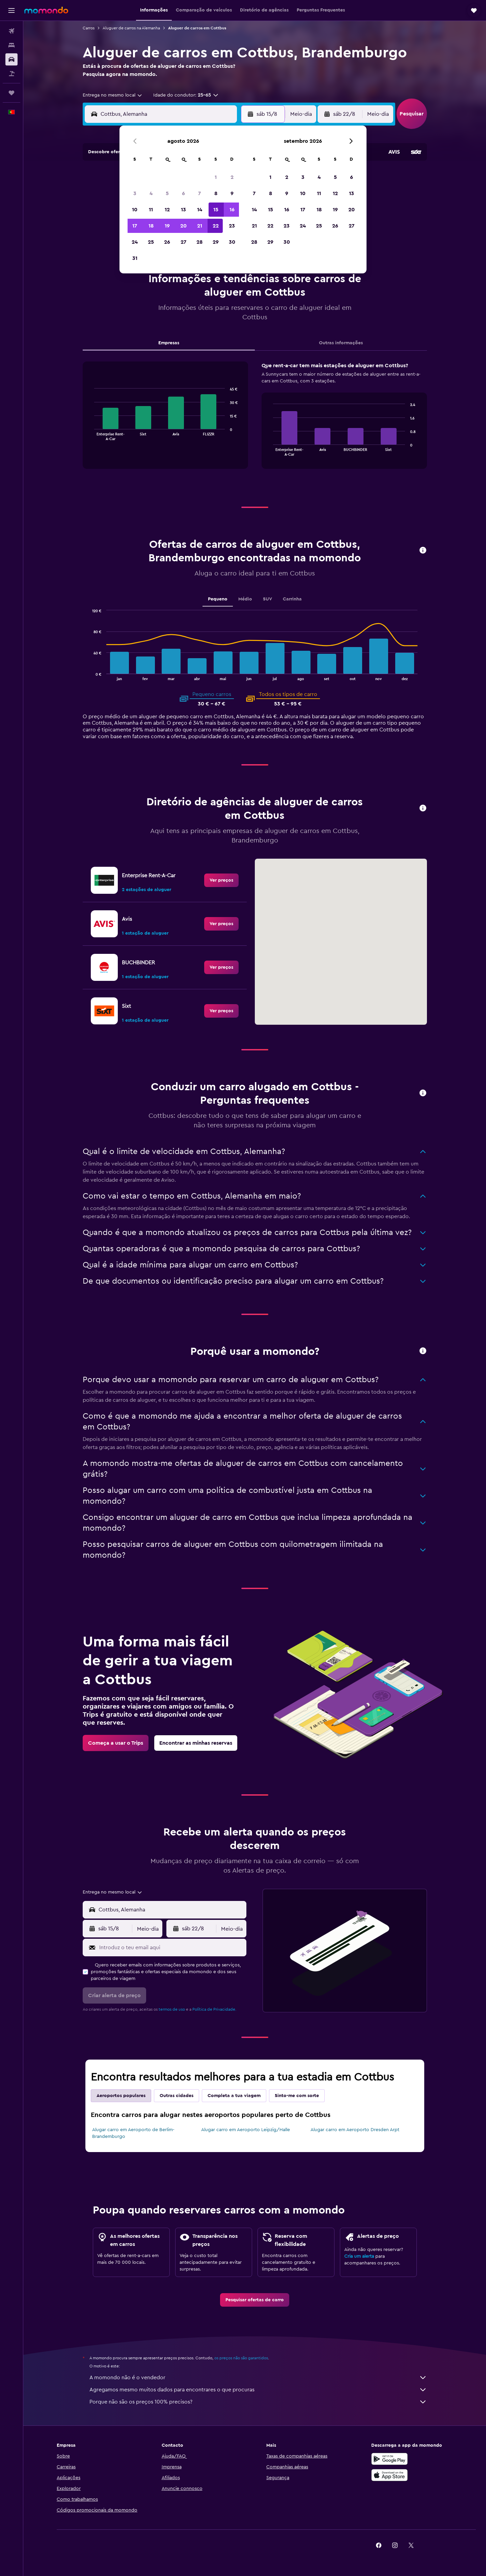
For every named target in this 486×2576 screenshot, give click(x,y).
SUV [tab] (267, 599)
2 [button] (232, 177)
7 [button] (199, 193)
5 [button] (167, 193)
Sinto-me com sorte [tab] (297, 2095)
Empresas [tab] (168, 343)
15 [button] (215, 209)
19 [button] (167, 226)
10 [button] (134, 209)
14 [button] (199, 209)
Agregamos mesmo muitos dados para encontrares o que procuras (258, 2390)
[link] (221, 880)
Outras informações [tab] (341, 343)
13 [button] (183, 209)
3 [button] (134, 193)
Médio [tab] (245, 599)
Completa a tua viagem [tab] (234, 2095)
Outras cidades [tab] (176, 2095)
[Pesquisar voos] (11, 31)
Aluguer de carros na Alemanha (131, 28)
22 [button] (216, 226)
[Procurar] (11, 45)
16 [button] (232, 209)
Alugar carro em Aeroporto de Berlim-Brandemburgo (133, 2133)
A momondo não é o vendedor (258, 2377)
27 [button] (183, 242)
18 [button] (151, 226)
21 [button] (199, 226)
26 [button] (167, 242)
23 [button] (232, 226)
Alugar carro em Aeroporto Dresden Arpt (354, 2129)
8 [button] (215, 193)
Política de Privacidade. (214, 2009)
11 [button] (151, 209)
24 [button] (135, 242)
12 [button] (167, 209)
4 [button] (151, 193)
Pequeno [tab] (217, 599)
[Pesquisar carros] (11, 59)
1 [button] (216, 177)
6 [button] (183, 193)
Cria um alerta (359, 2256)
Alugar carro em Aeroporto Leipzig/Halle (245, 2129)
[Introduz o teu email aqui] (171, 1947)
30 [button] (232, 242)
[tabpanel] (255, 421)
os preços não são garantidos (241, 2358)
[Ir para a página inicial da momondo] (46, 10)
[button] (11, 10)
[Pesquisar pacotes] (11, 73)
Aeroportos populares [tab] (121, 2095)
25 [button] (151, 242)
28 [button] (199, 242)
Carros (88, 28)
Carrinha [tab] (292, 599)
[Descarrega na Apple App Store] (389, 2475)
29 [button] (216, 242)
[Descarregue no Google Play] (389, 2459)
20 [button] (183, 226)
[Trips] (11, 93)
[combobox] (113, 95)
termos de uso (172, 2009)
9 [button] (232, 193)
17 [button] (134, 226)
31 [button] (134, 258)
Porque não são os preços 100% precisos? (258, 2402)
